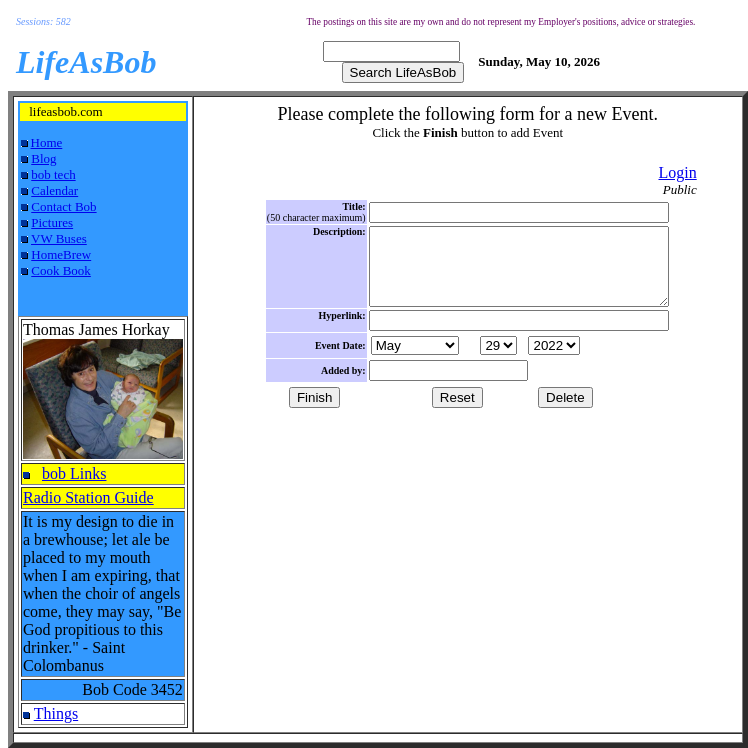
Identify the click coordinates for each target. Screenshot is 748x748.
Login (677, 172)
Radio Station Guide (88, 497)
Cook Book (61, 270)
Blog (43, 158)
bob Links (74, 473)
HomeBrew (61, 254)
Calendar (54, 190)
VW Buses (59, 238)
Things (56, 713)
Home (47, 142)
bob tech (53, 174)
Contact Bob (63, 206)
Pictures (52, 222)
